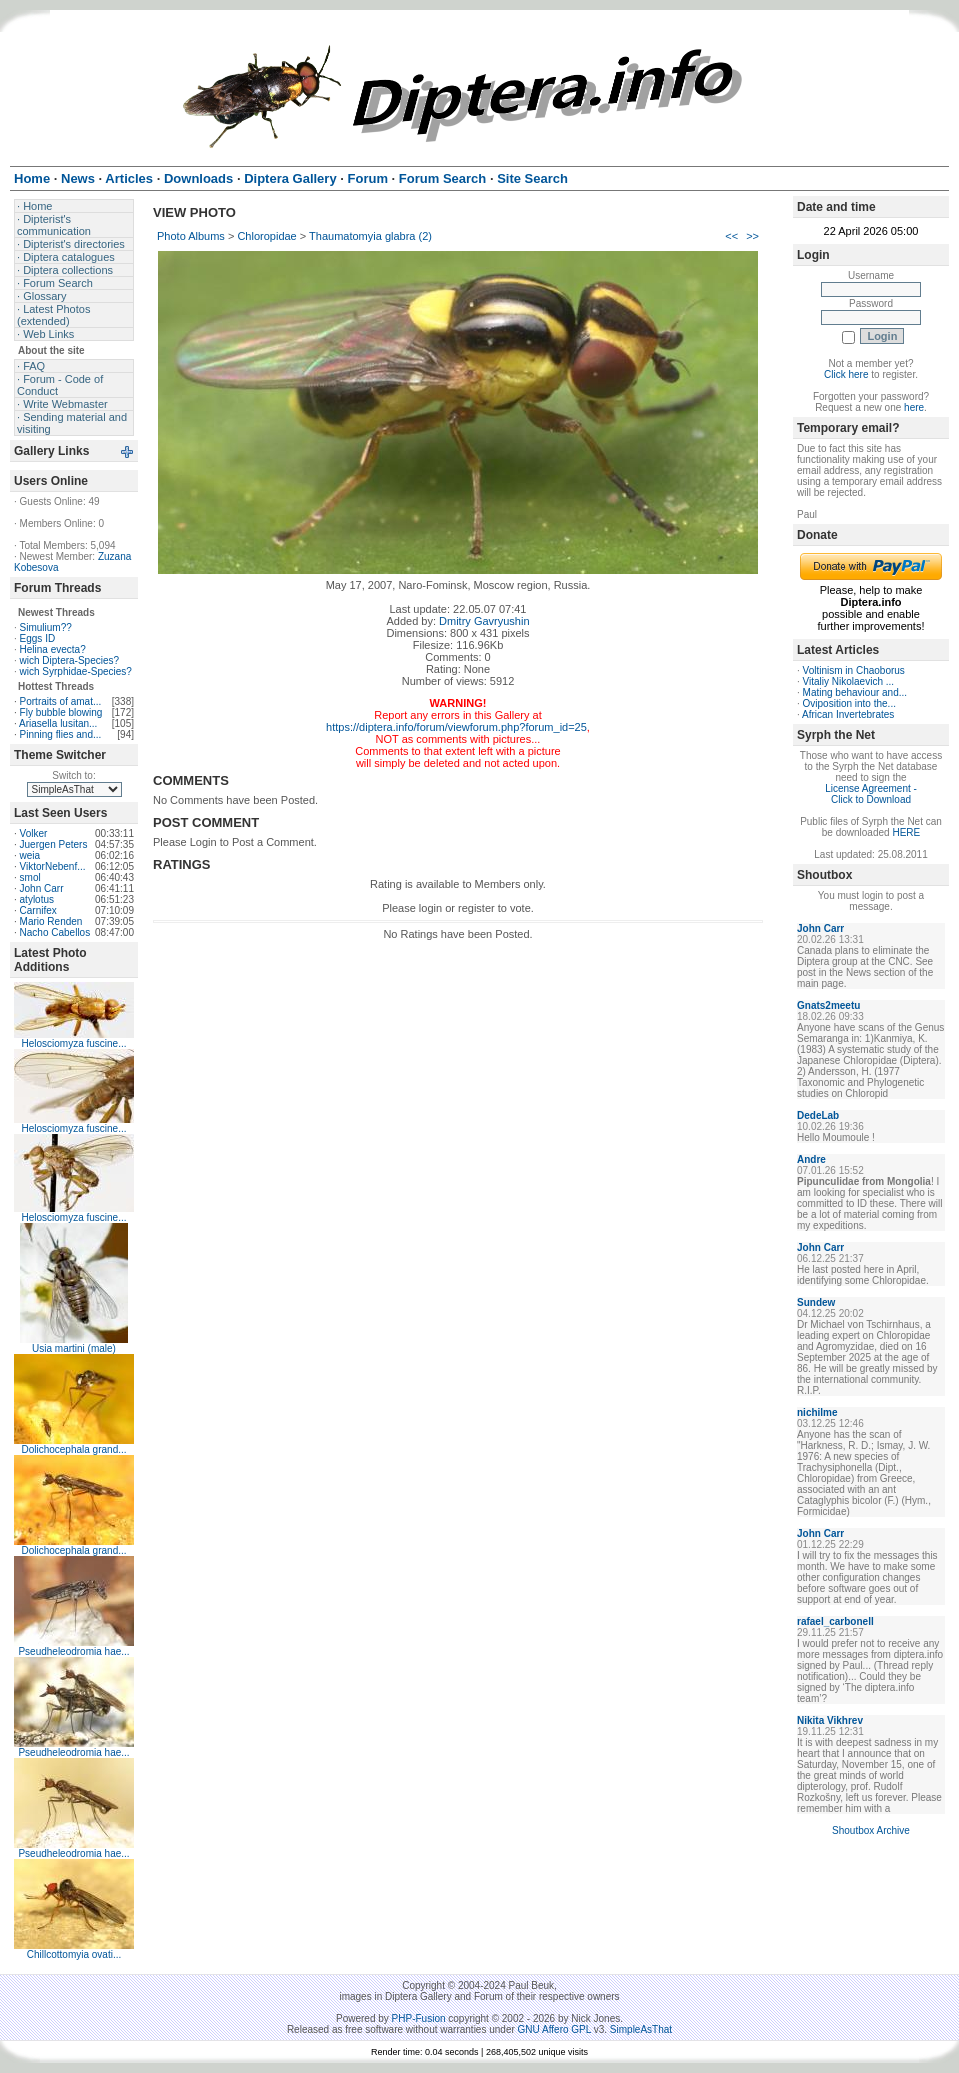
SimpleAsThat (641, 2029)
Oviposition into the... (849, 703)
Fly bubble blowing (61, 712)
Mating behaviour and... (855, 692)
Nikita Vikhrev (830, 1720)
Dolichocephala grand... (73, 1449)
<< (731, 236)
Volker (34, 833)
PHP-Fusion (419, 2018)
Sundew (816, 1302)
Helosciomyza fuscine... (73, 1043)
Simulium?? (46, 627)
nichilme (817, 1412)
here (914, 407)
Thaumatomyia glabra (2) (370, 236)
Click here (846, 374)
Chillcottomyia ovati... (74, 1954)
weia (30, 855)
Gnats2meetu (828, 1005)
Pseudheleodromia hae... (73, 1651)
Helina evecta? (53, 649)
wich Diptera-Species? (70, 660)
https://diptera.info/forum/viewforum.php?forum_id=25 (456, 727)
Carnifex (38, 910)
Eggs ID (38, 638)
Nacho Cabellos (55, 932)
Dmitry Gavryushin (484, 621)
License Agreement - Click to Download (871, 794)
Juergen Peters (54, 844)
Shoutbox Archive (871, 1830)
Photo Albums (191, 236)
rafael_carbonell (835, 1621)
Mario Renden (51, 921)
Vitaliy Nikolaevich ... (849, 681)
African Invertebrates (848, 714)
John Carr (42, 888)
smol (30, 877)
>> (752, 236)
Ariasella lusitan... (58, 723)
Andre (811, 1159)
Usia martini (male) (74, 1348)
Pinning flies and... (61, 734)
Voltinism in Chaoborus (854, 670)
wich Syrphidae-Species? (76, 671)
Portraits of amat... (61, 701)
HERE (906, 832)
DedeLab (818, 1115)
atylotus (37, 899)
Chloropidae (266, 236)
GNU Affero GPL (554, 2029)
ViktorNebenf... (53, 866)
